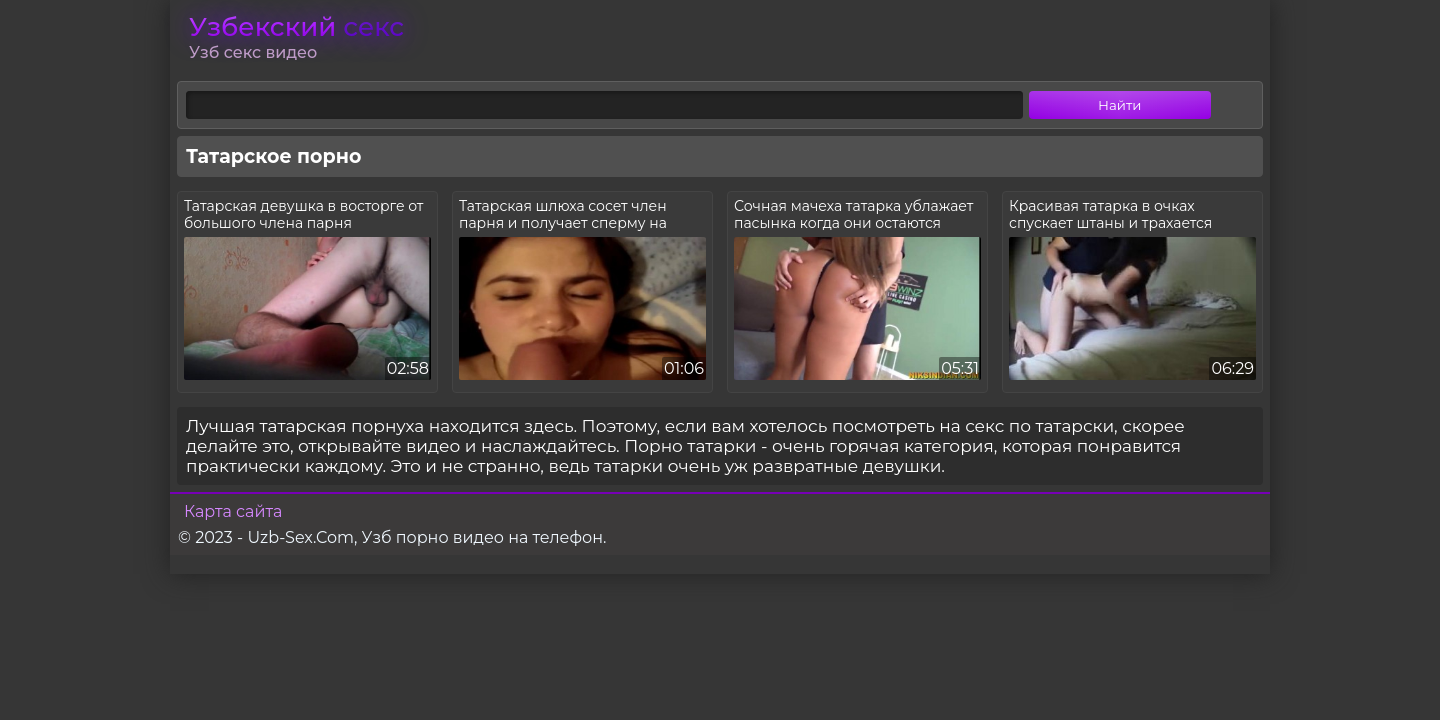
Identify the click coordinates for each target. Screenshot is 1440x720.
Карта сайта (233, 511)
